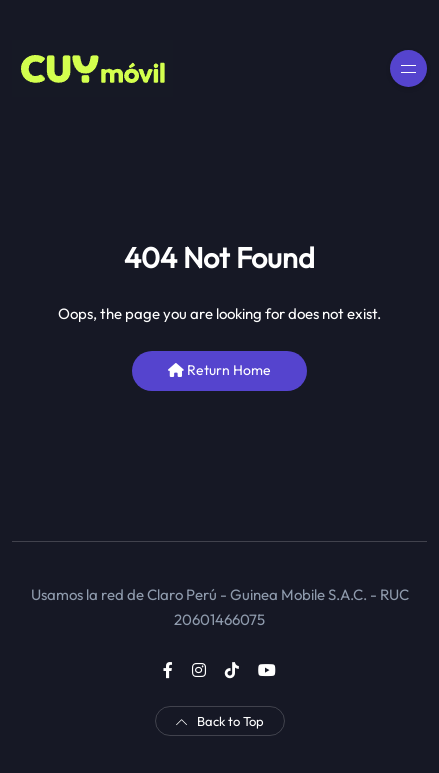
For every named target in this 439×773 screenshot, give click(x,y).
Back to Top (220, 721)
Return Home (219, 370)
